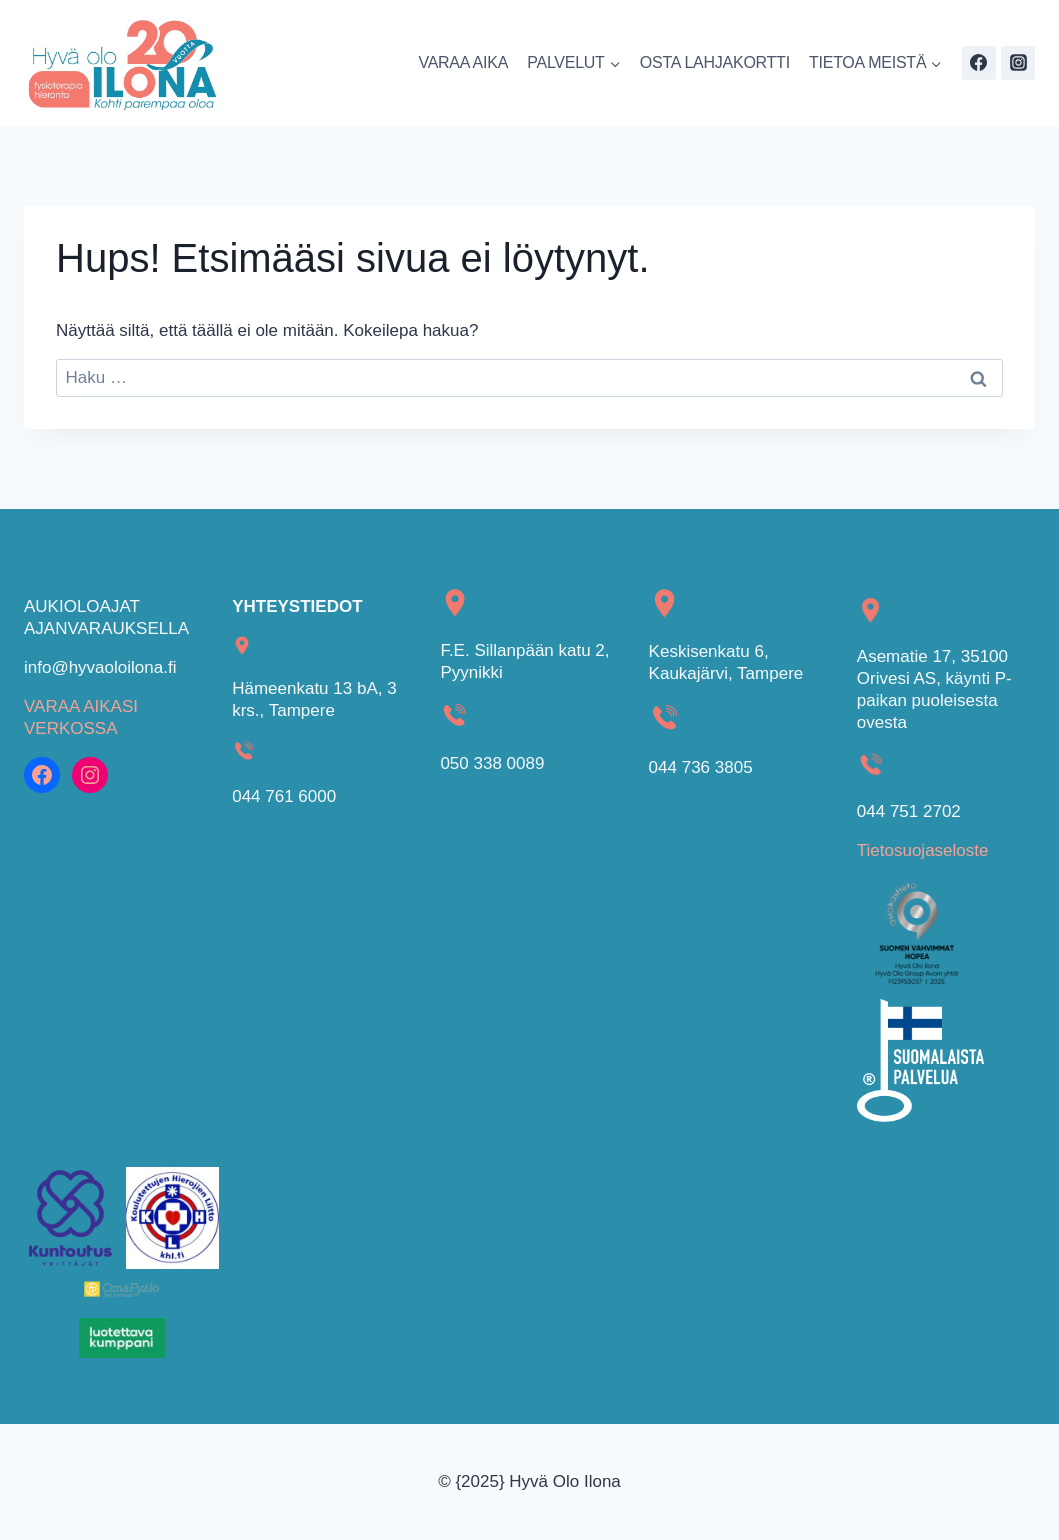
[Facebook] (979, 63)
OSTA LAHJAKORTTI (715, 62)
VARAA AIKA (463, 62)
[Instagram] (1018, 63)
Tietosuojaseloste (923, 850)
